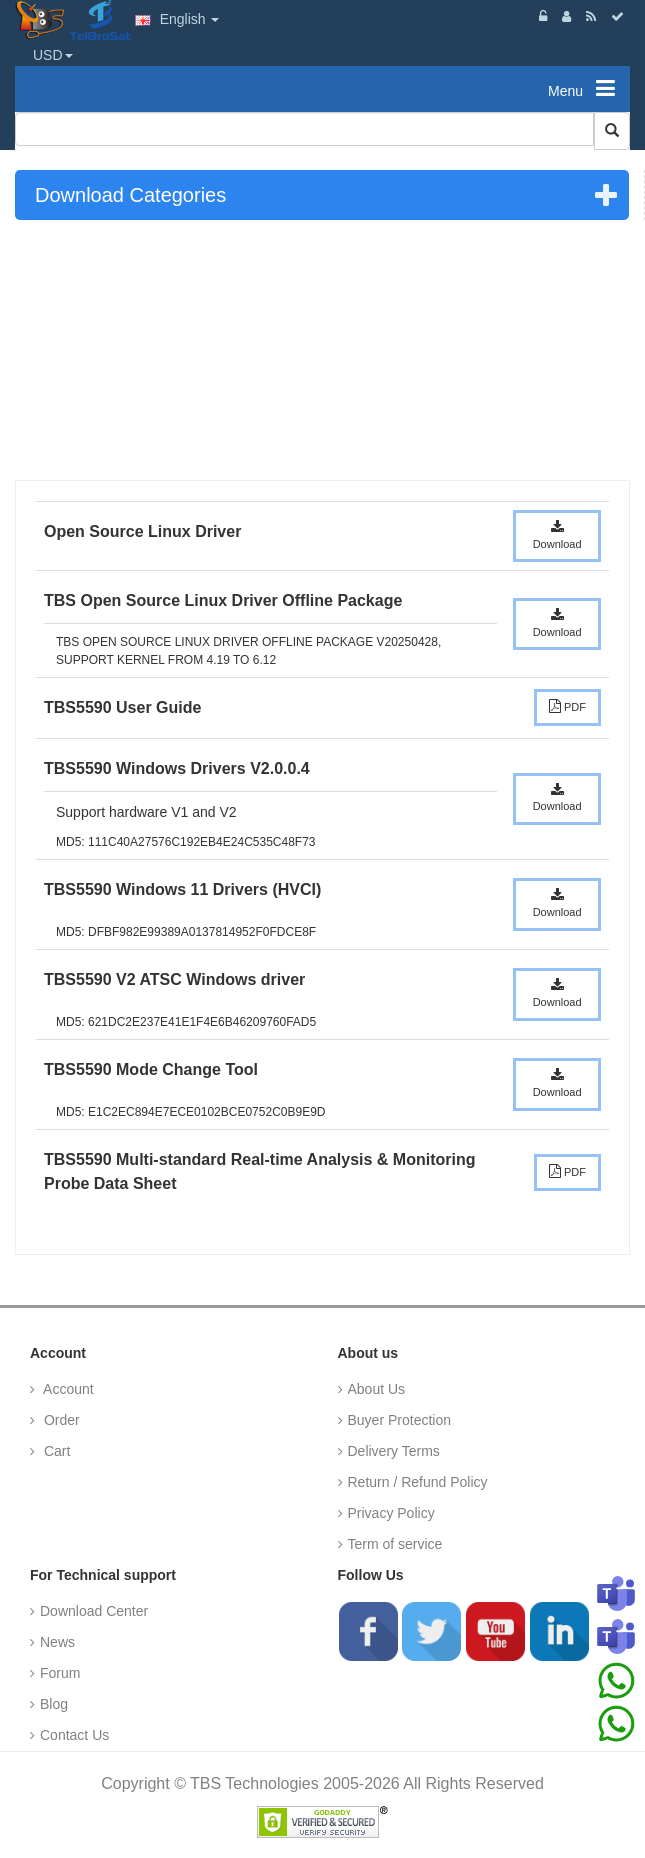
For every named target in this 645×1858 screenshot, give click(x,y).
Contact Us (74, 1735)
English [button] (177, 19)
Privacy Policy (391, 1513)
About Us (377, 1389)
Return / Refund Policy (418, 1482)
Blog (54, 1704)
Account (67, 1389)
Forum (60, 1673)
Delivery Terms (394, 1451)
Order (60, 1420)
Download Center (94, 1611)
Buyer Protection (400, 1420)
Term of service (395, 1544)
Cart (55, 1451)
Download (557, 535)
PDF (567, 706)
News (57, 1642)
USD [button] (53, 55)
